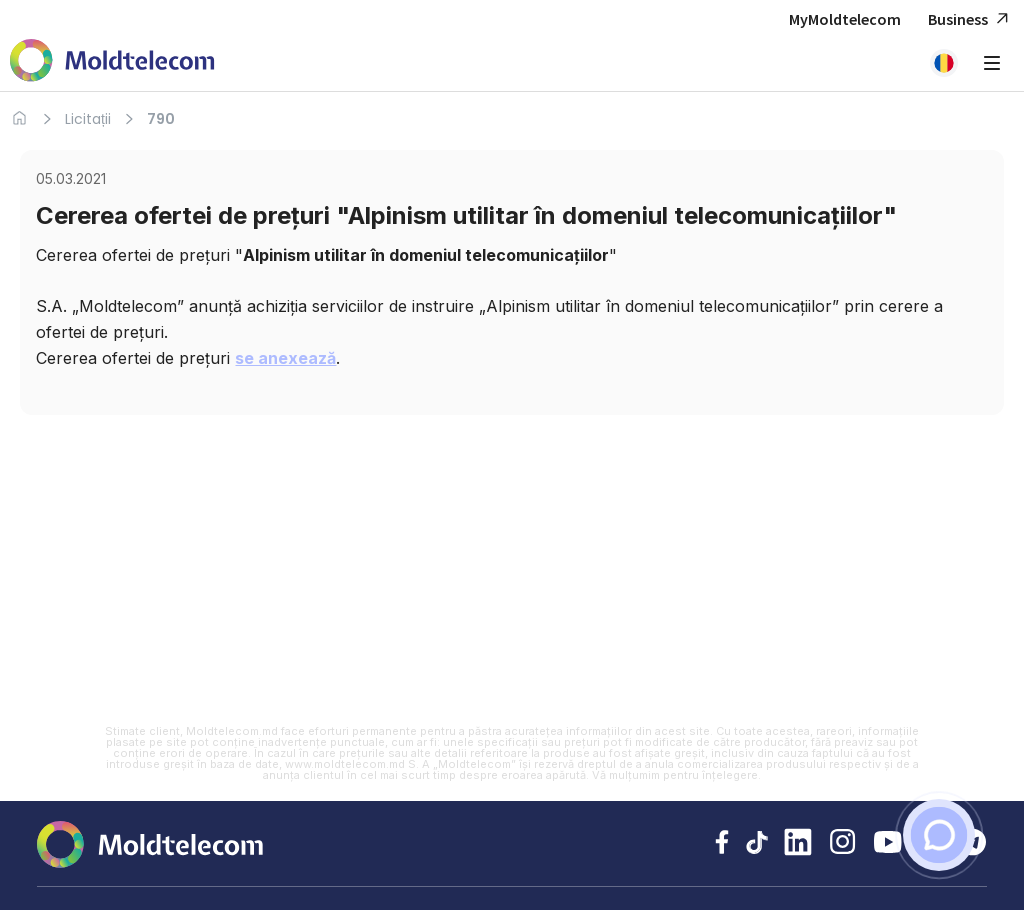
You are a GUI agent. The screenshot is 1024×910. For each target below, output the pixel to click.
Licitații (88, 119)
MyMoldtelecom (845, 19)
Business (971, 19)
